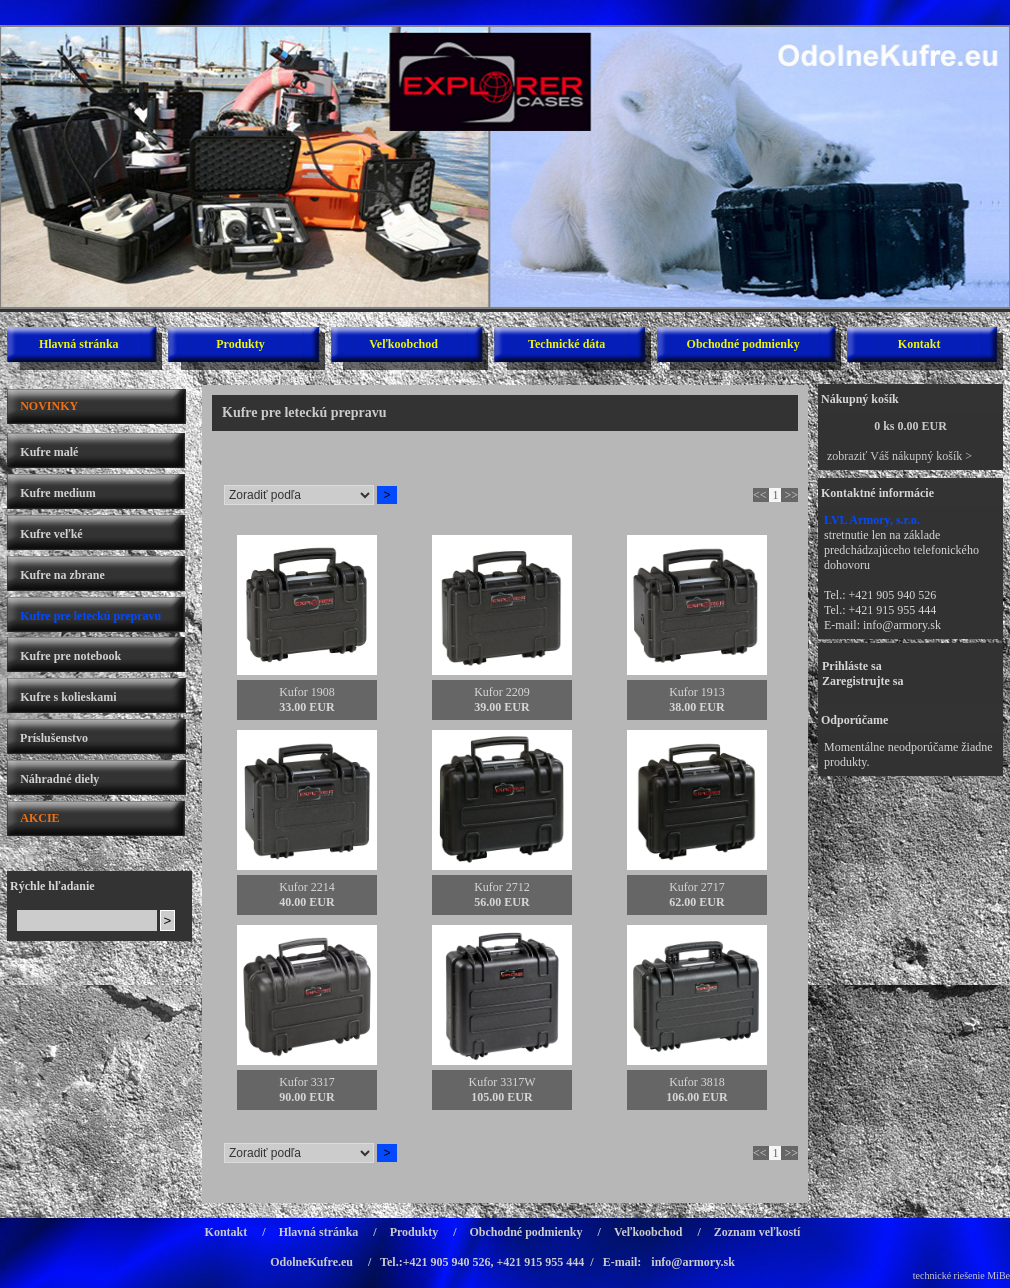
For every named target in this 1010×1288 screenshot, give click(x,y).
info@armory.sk (902, 625)
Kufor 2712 (502, 887)
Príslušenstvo (54, 738)
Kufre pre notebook (70, 656)
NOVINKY (49, 406)
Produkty (240, 344)
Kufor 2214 (307, 887)
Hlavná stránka (79, 344)
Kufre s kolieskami (68, 697)
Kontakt (919, 344)
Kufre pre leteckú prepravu (90, 616)
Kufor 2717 (697, 887)
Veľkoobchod (403, 344)
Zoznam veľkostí (757, 1232)
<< (760, 495)
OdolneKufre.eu (311, 1262)
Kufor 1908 (307, 692)
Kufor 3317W (502, 1082)
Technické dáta (566, 344)
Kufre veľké (51, 534)
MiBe (998, 1275)
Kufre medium (57, 493)
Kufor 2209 (502, 692)
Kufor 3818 (697, 1082)
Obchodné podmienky (743, 344)
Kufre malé (49, 452)
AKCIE (39, 818)
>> (791, 495)
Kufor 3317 (307, 1082)
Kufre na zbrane (62, 575)
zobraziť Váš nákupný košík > (899, 456)
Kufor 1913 (697, 692)
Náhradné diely (59, 779)
